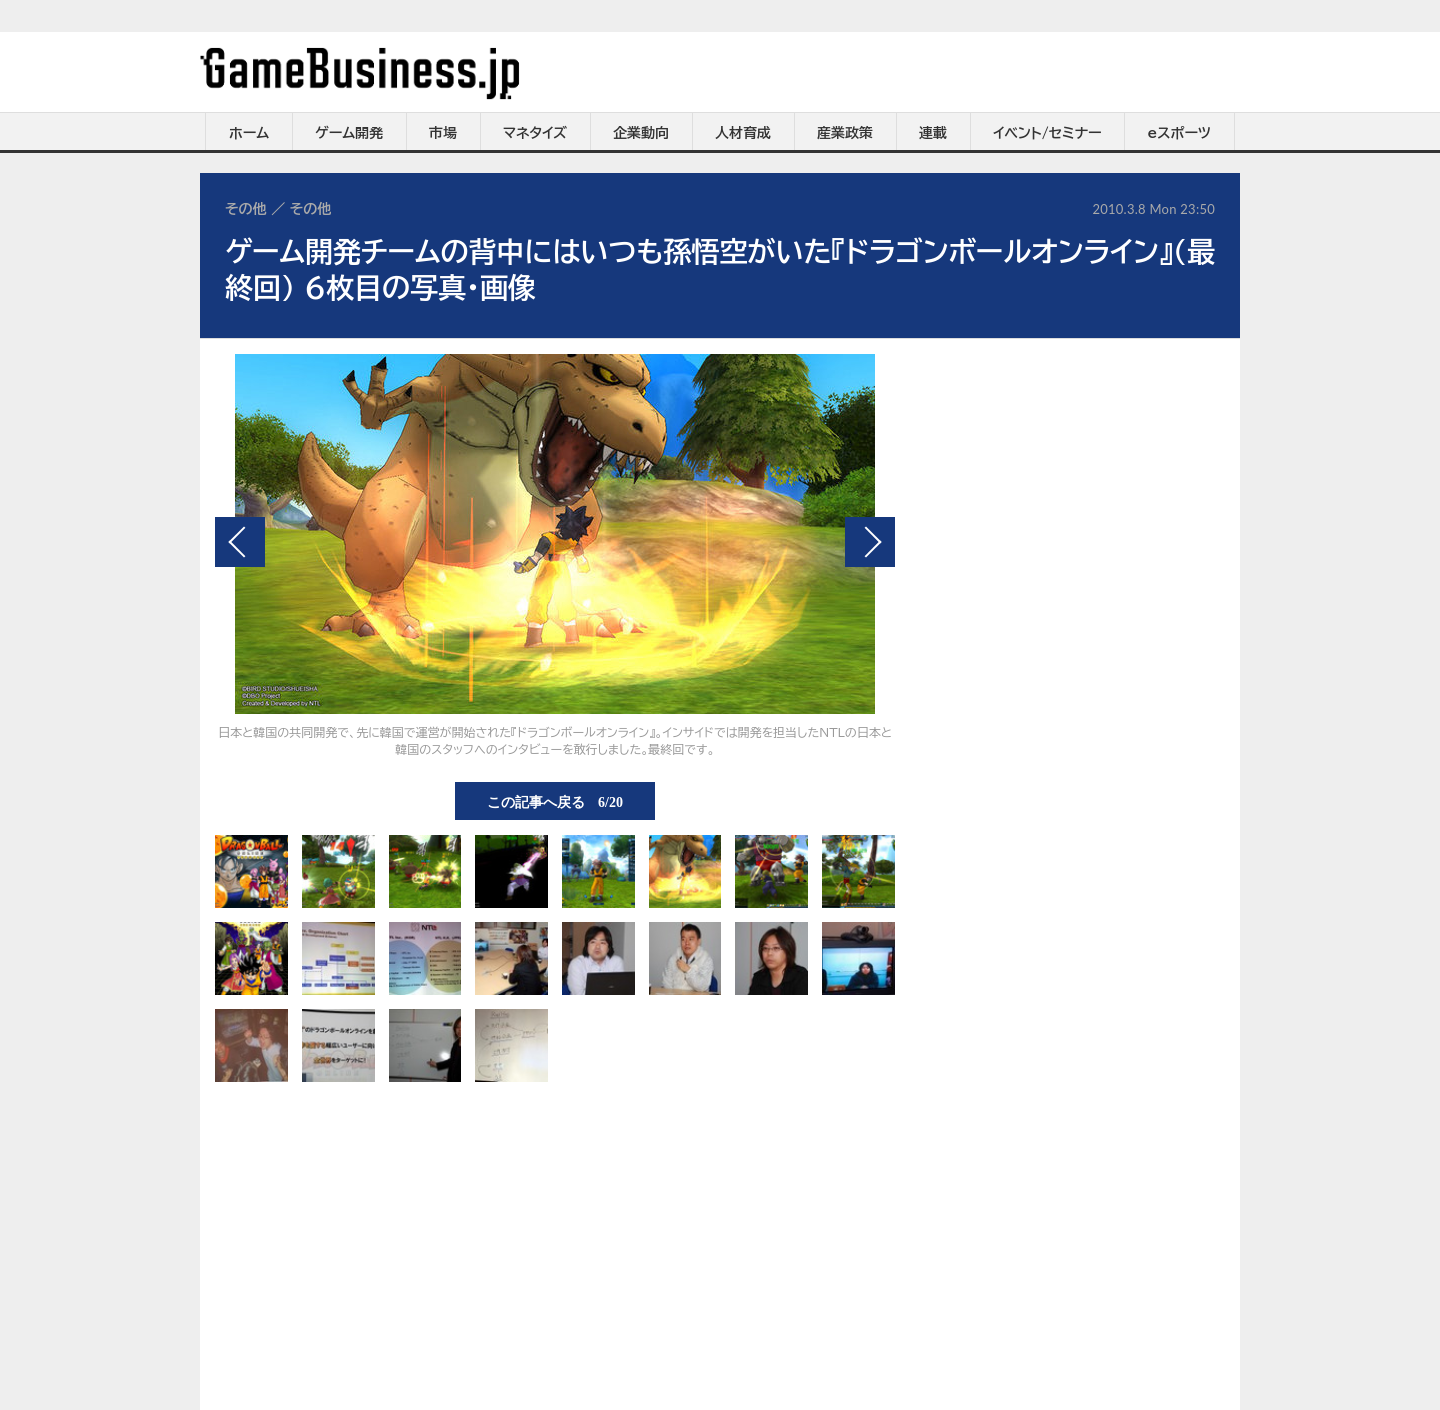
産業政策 (845, 133)
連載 (933, 133)
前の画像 (240, 542)
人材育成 (743, 133)
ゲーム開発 (349, 133)
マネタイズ (535, 133)
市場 (443, 133)
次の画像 (870, 542)
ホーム (249, 133)
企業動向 (641, 133)
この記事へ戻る (555, 801)
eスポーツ (1179, 133)
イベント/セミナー (1047, 133)
